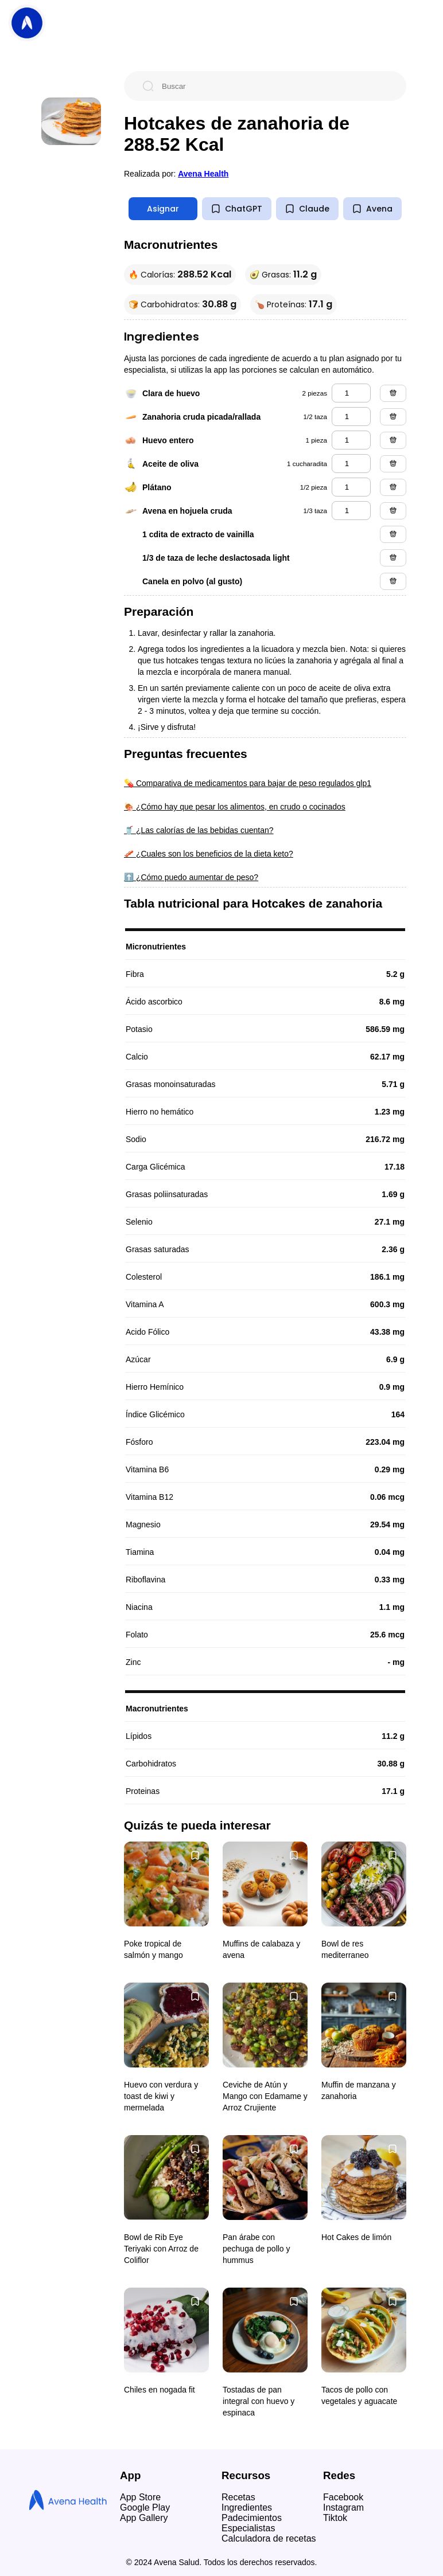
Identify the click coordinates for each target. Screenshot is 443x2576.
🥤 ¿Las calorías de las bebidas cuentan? (199, 830)
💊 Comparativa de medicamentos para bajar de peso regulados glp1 (247, 783)
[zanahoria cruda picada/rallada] (351, 416)
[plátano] (351, 487)
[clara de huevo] (351, 393)
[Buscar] (274, 86)
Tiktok (335, 2518)
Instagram (343, 2507)
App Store (140, 2497)
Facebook (343, 2497)
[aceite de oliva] (351, 463)
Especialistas (248, 2528)
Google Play (145, 2507)
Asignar (163, 208)
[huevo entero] (351, 440)
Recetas (238, 2497)
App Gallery (144, 2518)
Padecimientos (252, 2518)
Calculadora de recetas (269, 2538)
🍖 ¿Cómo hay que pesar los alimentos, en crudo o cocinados (234, 806)
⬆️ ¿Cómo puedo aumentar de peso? (191, 877)
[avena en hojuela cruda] (351, 510)
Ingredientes (247, 2507)
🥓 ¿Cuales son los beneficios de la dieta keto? (208, 853)
